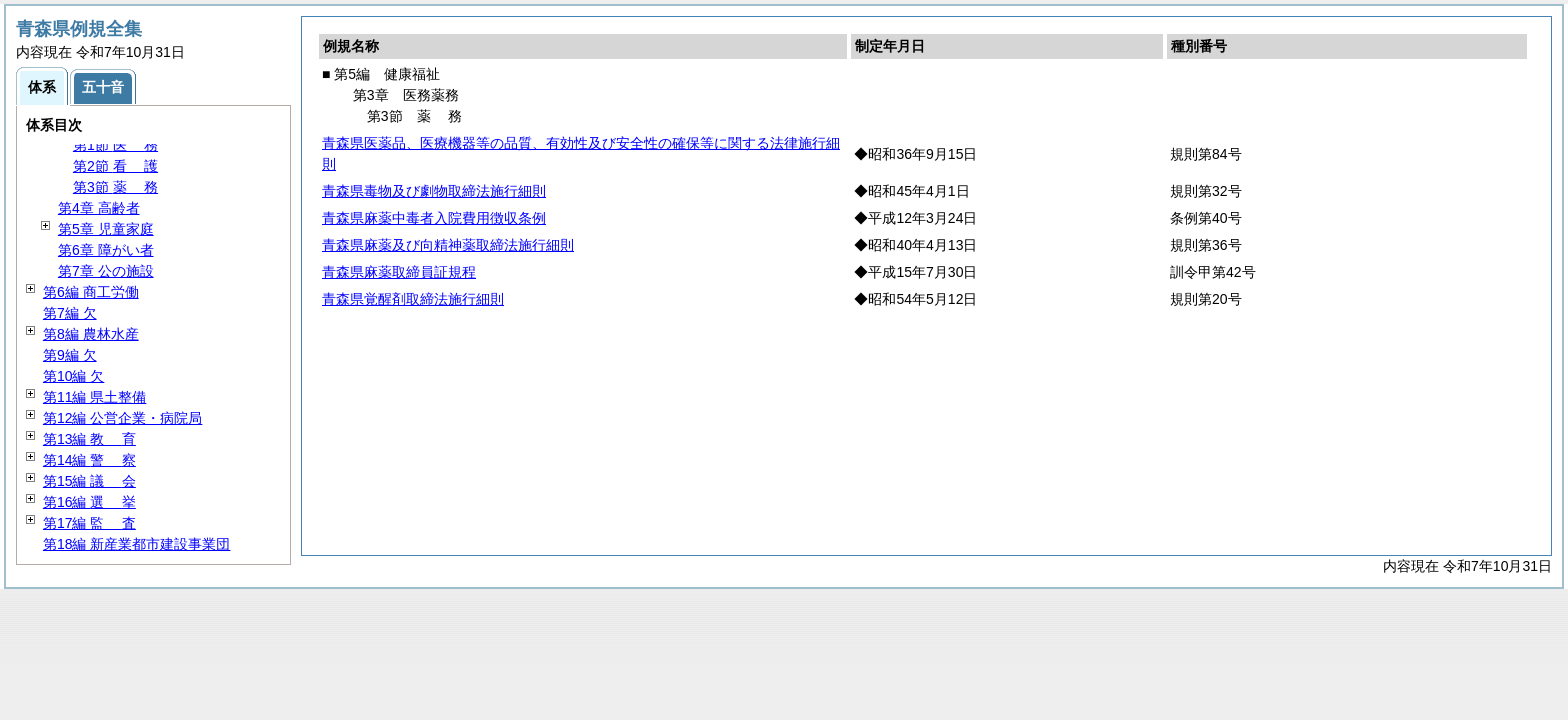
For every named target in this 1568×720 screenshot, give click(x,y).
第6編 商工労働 (91, 292)
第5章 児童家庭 (106, 229)
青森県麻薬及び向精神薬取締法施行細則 (448, 245)
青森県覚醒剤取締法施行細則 (413, 299)
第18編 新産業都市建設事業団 (136, 544)
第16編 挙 (89, 502)
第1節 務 (115, 145)
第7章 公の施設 (106, 271)
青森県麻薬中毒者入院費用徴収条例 (434, 218)
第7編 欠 (70, 313)
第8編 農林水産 (91, 334)
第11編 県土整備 (94, 397)
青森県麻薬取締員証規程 (399, 272)
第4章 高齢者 (99, 208)
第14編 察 (89, 460)
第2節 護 (115, 166)
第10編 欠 (73, 376)
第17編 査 (89, 523)
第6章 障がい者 (106, 250)
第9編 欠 (70, 355)
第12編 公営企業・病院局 (122, 418)
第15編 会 (89, 481)
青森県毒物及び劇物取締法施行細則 (434, 191)
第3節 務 (115, 187)
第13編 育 (89, 439)
